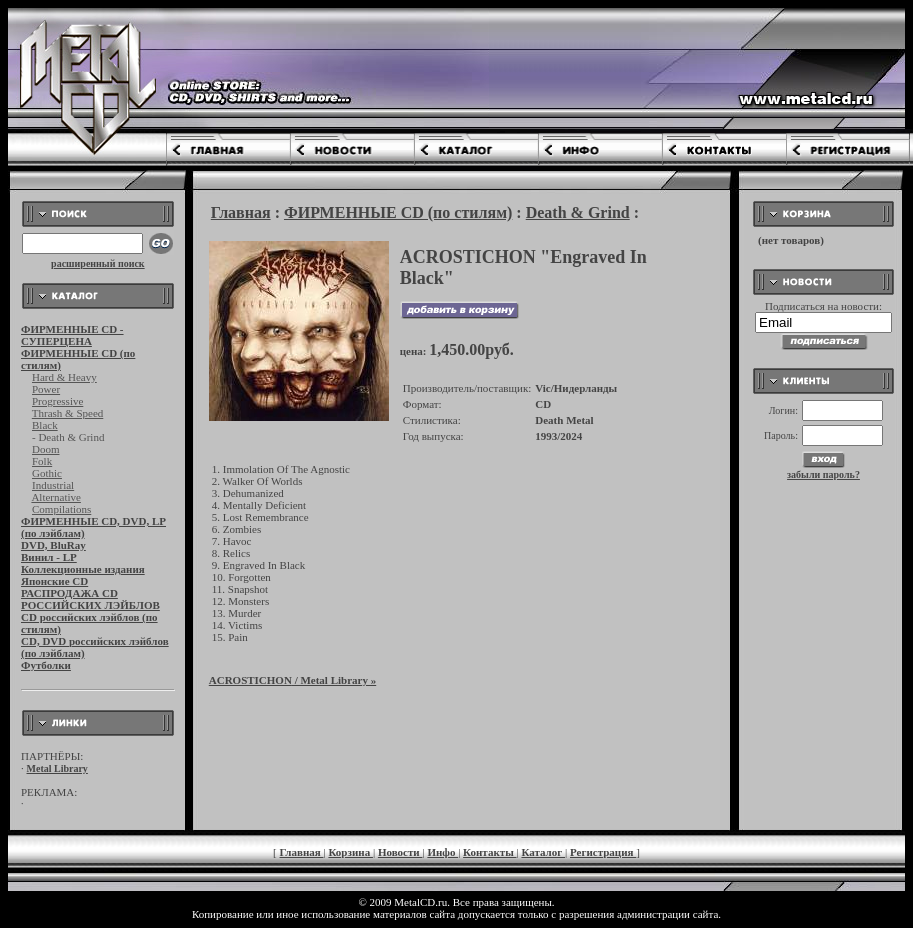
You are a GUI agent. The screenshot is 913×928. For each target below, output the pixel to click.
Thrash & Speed (67, 413)
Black (45, 425)
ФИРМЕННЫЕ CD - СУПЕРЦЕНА (72, 335)
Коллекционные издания (83, 569)
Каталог (543, 852)
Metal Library (57, 768)
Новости (400, 852)
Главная (241, 212)
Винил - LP (49, 557)
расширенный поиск (98, 263)
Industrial (53, 485)
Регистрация (603, 852)
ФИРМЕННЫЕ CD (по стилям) (398, 212)
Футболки (46, 665)
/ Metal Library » (292, 680)
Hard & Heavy (64, 377)
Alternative (55, 497)
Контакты (489, 852)
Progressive (57, 401)
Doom (46, 449)
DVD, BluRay (53, 545)
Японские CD (54, 581)
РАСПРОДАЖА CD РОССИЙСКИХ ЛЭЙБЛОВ (90, 599)
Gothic (47, 473)
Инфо (442, 852)
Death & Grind (578, 212)
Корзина (350, 852)
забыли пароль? (823, 474)
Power (46, 389)
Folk (42, 461)
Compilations (61, 509)
